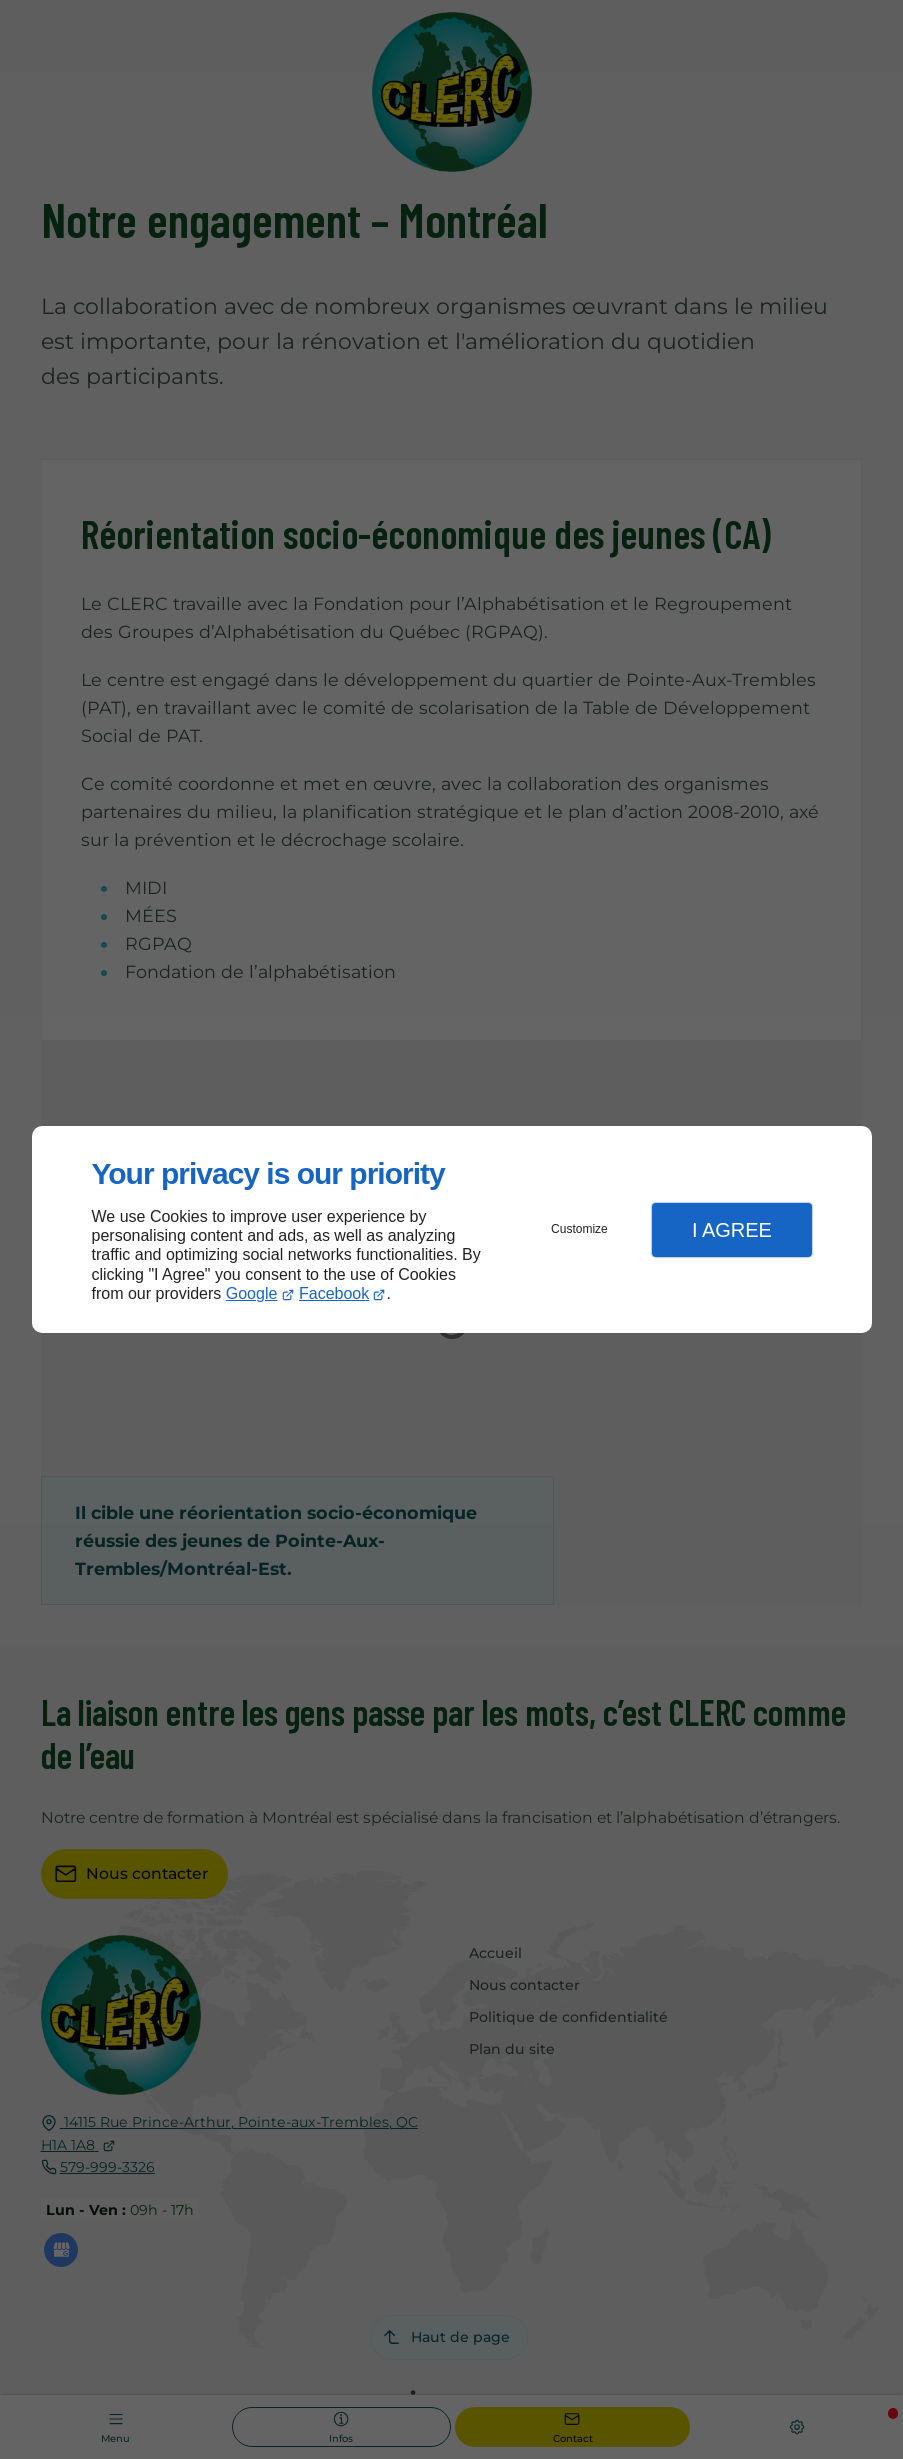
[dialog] (452, 1229)
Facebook (334, 1293)
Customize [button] (579, 1229)
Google (252, 1293)
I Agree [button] (732, 1230)
